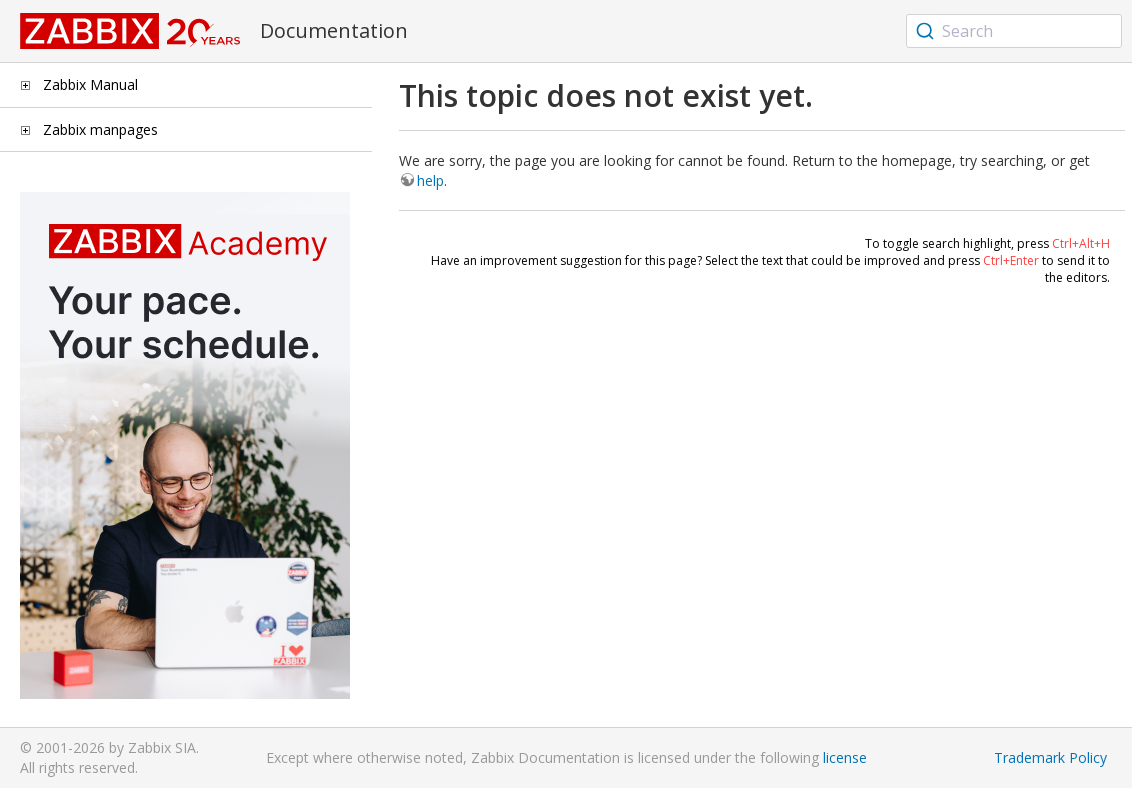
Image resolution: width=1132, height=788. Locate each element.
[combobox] (1014, 31)
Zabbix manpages (100, 129)
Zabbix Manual (90, 84)
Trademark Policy (1050, 757)
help (430, 180)
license (845, 757)
